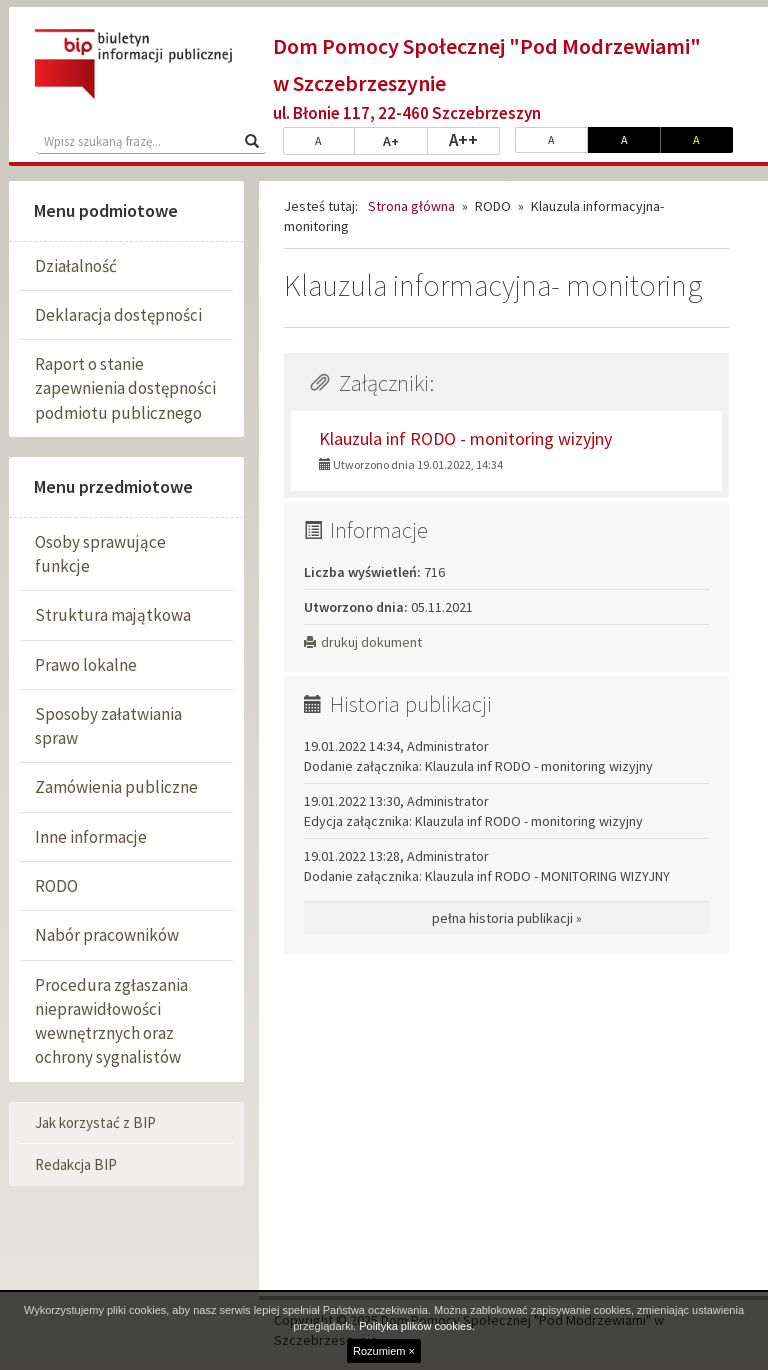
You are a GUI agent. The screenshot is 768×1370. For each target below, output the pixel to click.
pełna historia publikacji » (507, 918)
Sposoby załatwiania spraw (108, 726)
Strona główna (411, 206)
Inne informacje (91, 837)
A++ (474, 139)
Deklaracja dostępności (118, 315)
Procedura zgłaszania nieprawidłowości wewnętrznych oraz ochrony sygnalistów (111, 1021)
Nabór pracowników (107, 935)
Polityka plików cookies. (417, 1326)
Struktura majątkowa (113, 615)
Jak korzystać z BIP (95, 1122)
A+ (405, 140)
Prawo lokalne (86, 665)
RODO (56, 886)
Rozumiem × (384, 1351)
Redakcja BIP (76, 1164)
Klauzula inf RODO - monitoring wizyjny (465, 438)
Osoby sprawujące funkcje (100, 554)
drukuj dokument (363, 642)
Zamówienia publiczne (116, 787)
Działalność (76, 266)
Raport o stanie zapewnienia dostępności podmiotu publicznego (125, 388)
